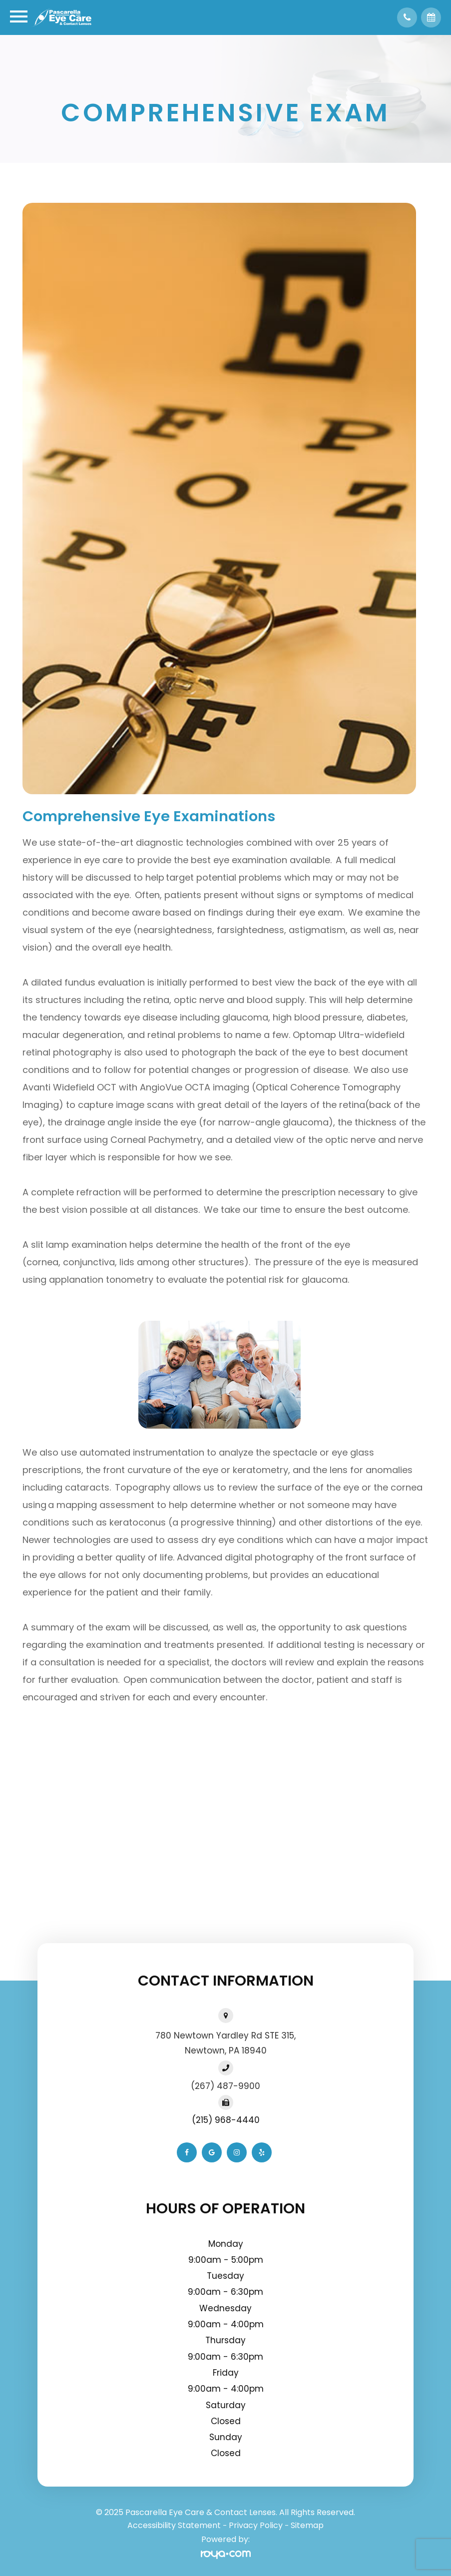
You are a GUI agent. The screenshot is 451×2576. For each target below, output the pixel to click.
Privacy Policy (256, 2525)
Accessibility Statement (174, 2525)
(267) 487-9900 (225, 2086)
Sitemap (307, 2525)
